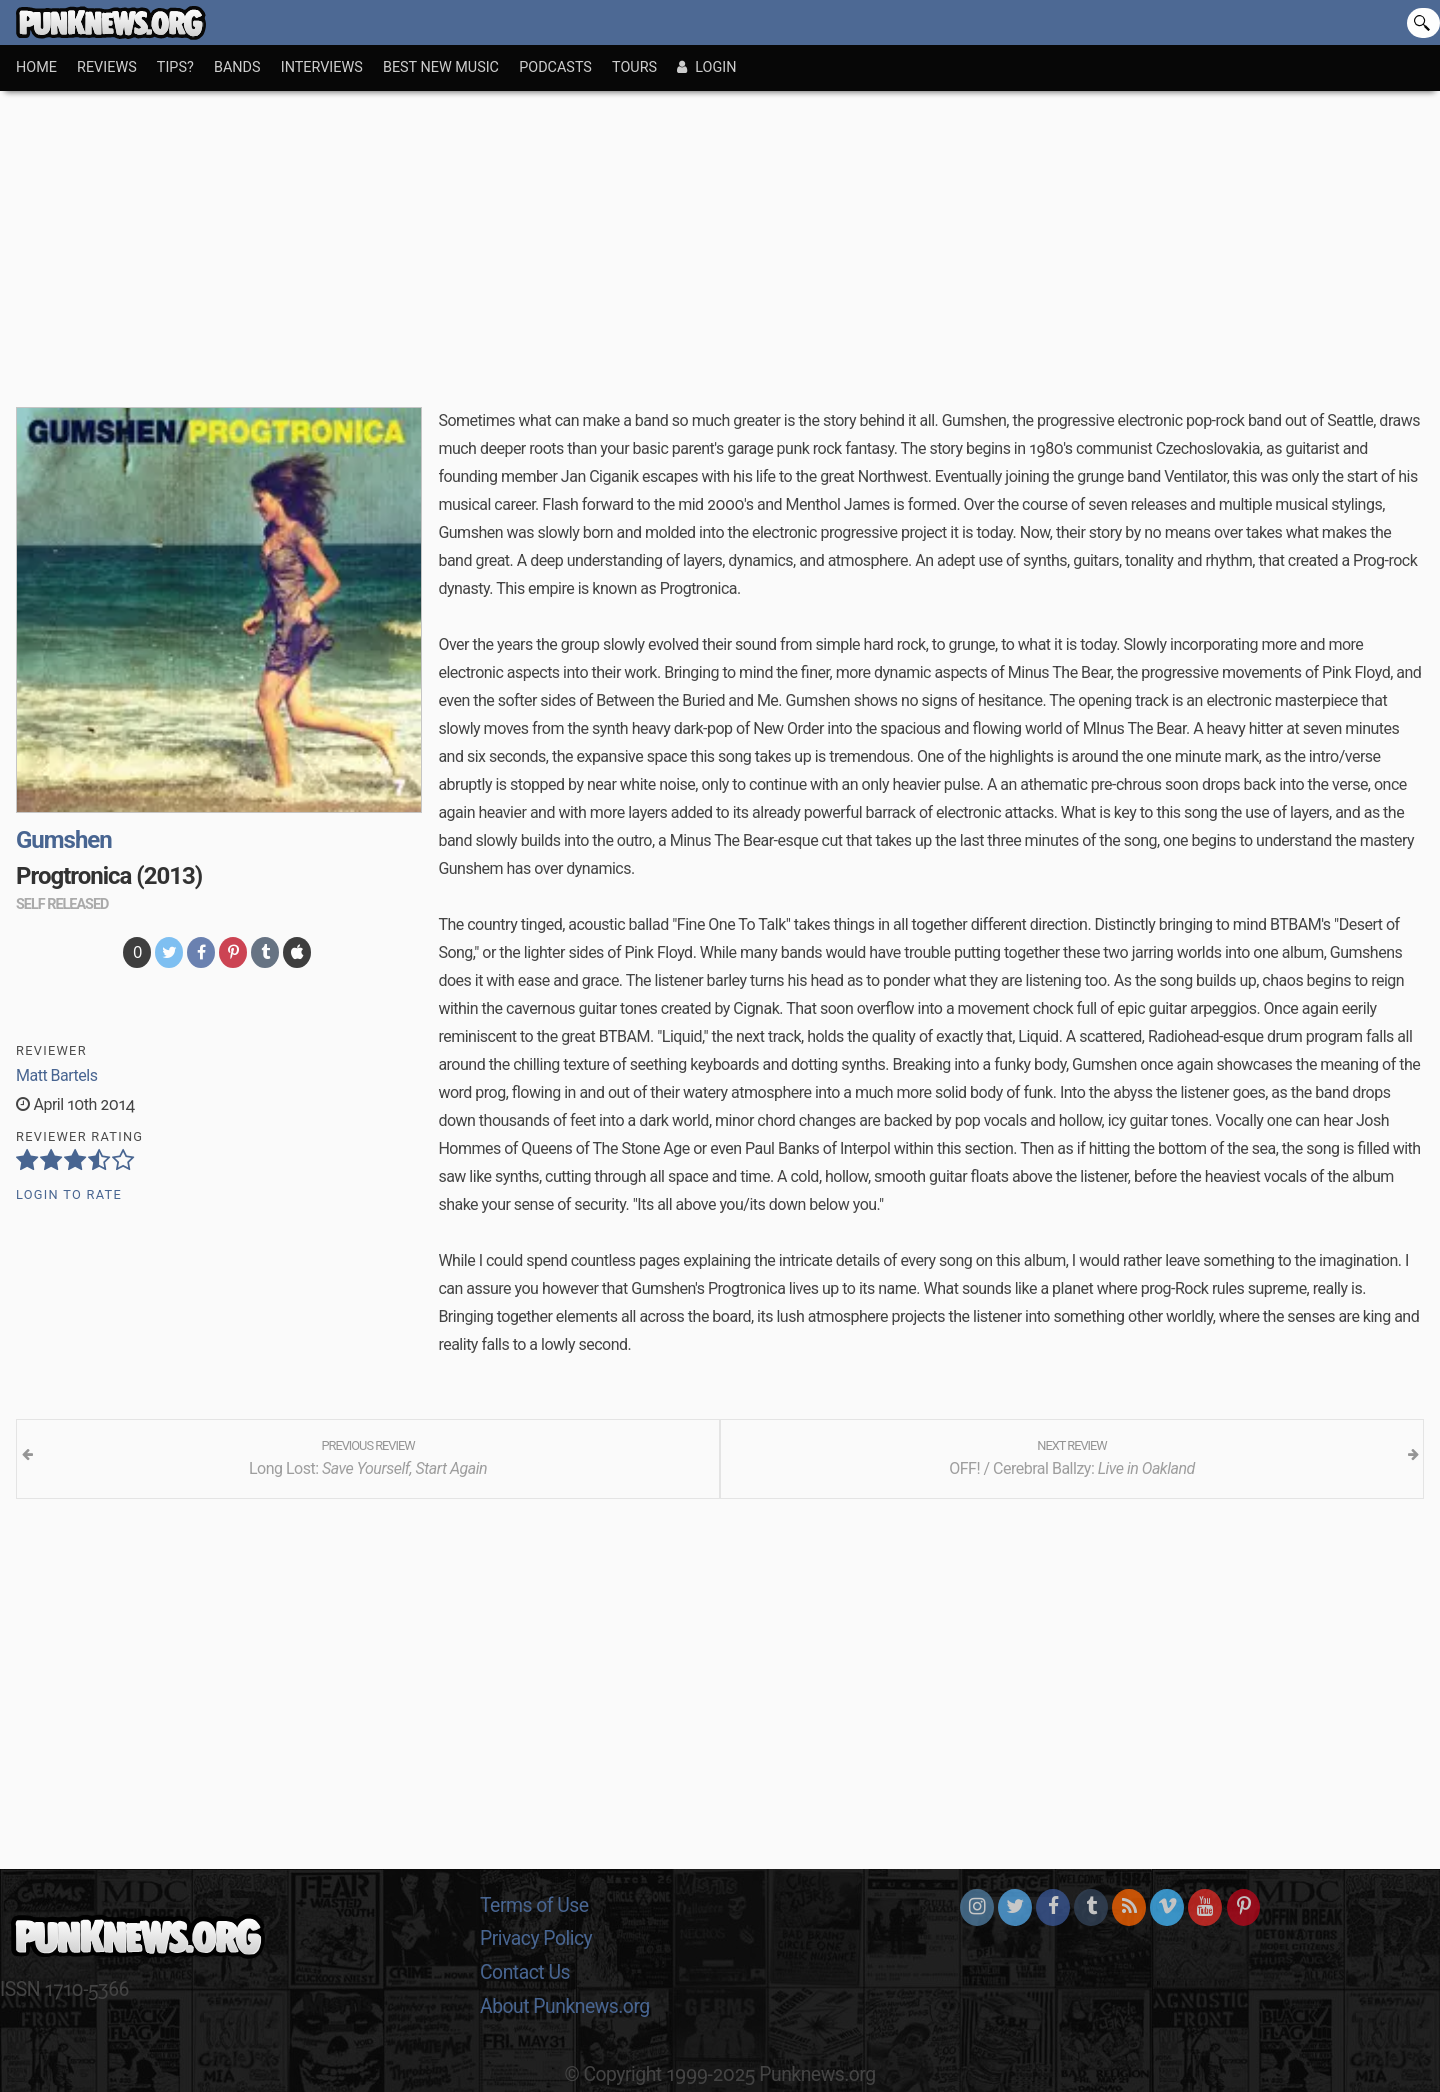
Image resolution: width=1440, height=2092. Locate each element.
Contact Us (525, 1972)
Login (706, 67)
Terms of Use (534, 1905)
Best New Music (441, 67)
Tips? (175, 67)
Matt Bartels (56, 1075)
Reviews (107, 67)
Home (36, 67)
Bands (237, 67)
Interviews (322, 67)
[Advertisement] (720, 241)
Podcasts (555, 67)
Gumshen (64, 840)
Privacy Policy (536, 1938)
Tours (634, 67)
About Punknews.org (565, 2006)
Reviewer (51, 1050)
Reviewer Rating (79, 1136)
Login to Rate (69, 1194)
